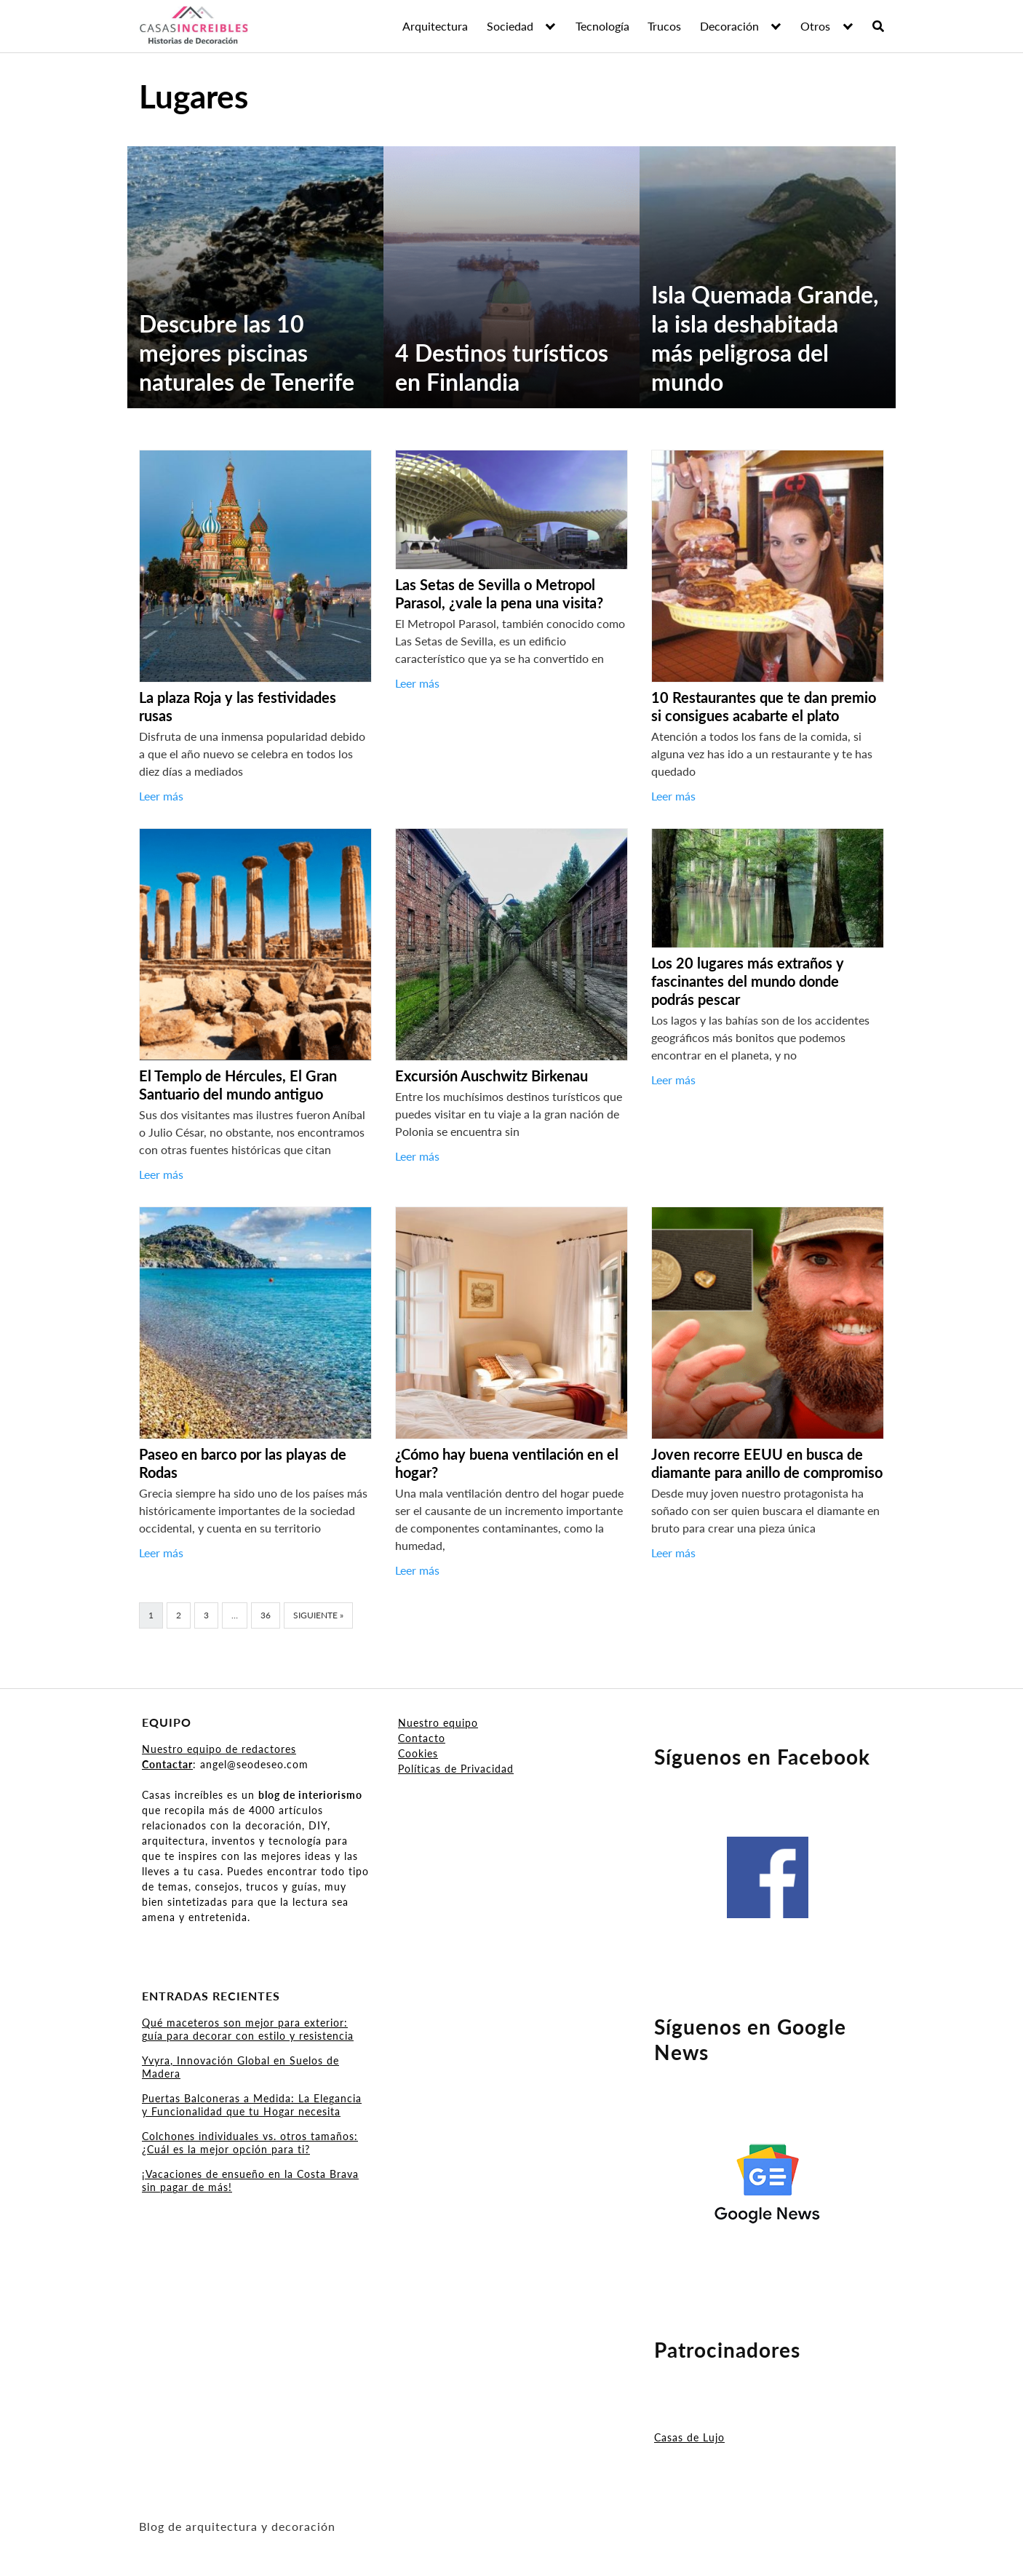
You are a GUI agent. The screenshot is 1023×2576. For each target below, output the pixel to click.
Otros (815, 26)
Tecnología (602, 26)
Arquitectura (435, 26)
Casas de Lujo (689, 2437)
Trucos (664, 26)
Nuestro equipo (438, 1723)
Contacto (421, 1738)
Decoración (729, 26)
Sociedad (510, 26)
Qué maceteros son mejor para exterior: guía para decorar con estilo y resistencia (248, 2029)
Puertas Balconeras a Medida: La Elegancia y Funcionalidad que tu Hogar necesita (252, 2105)
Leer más (161, 796)
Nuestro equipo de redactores (219, 1749)
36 (265, 1615)
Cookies (418, 1753)
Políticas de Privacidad (456, 1768)
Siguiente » (318, 1615)
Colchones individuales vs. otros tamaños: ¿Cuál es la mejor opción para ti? (250, 2142)
